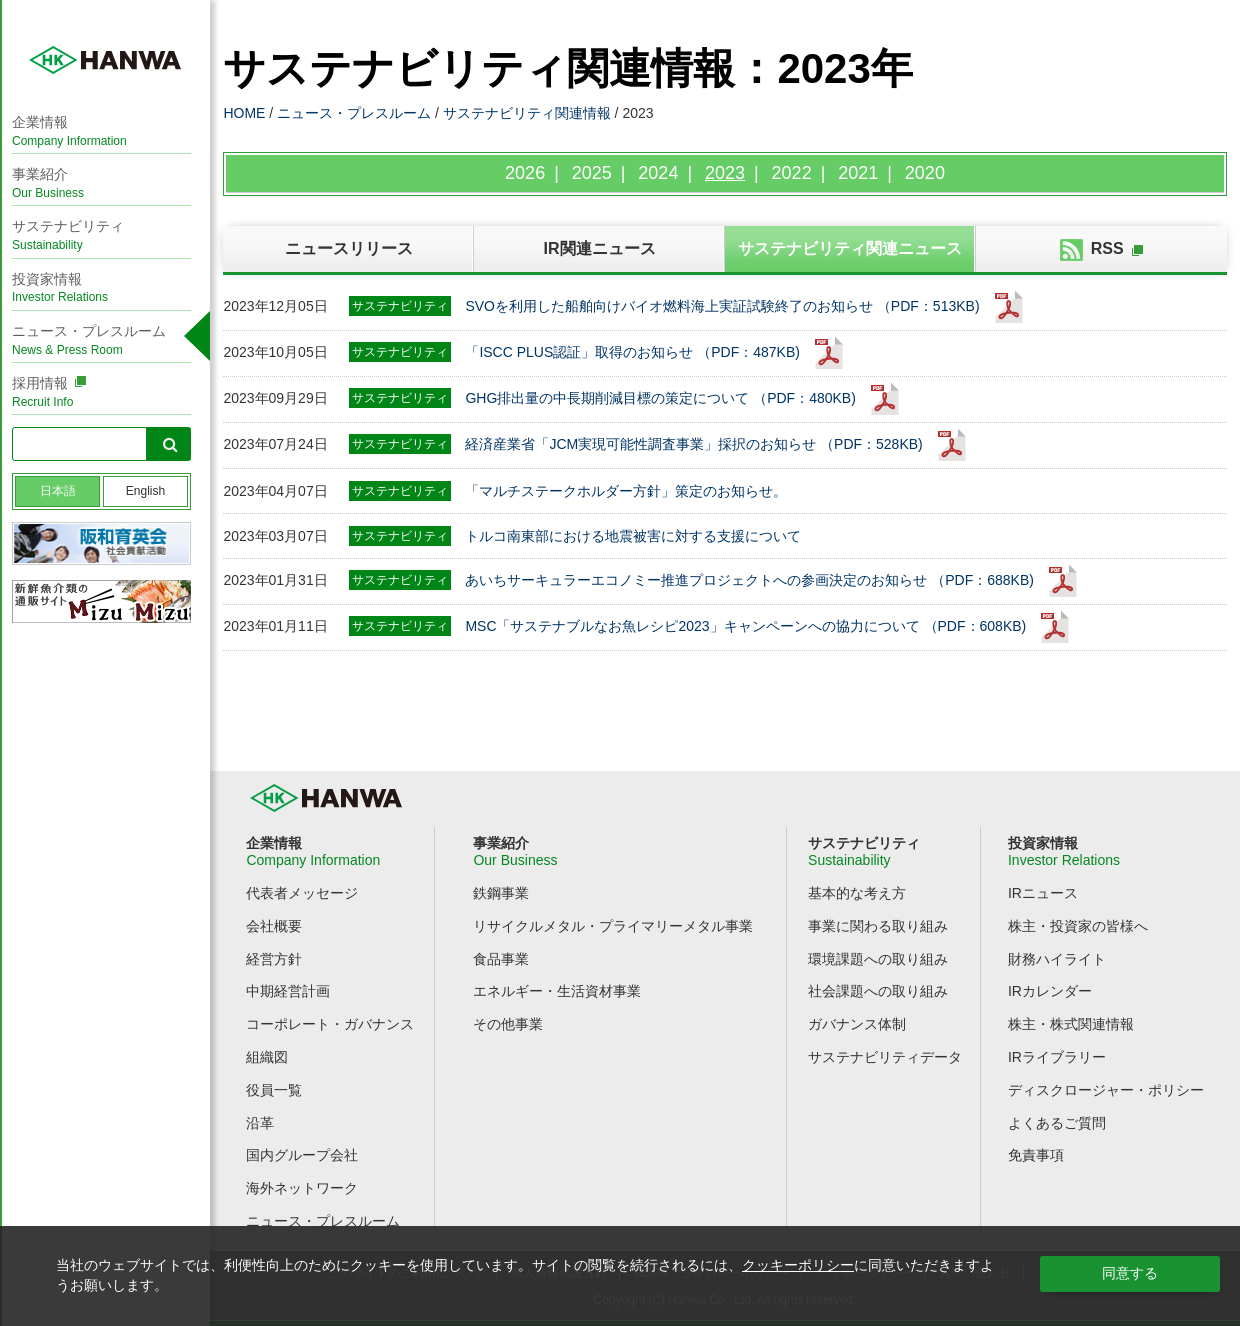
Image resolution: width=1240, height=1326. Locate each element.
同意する (1130, 1273)
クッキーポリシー (798, 1265)
